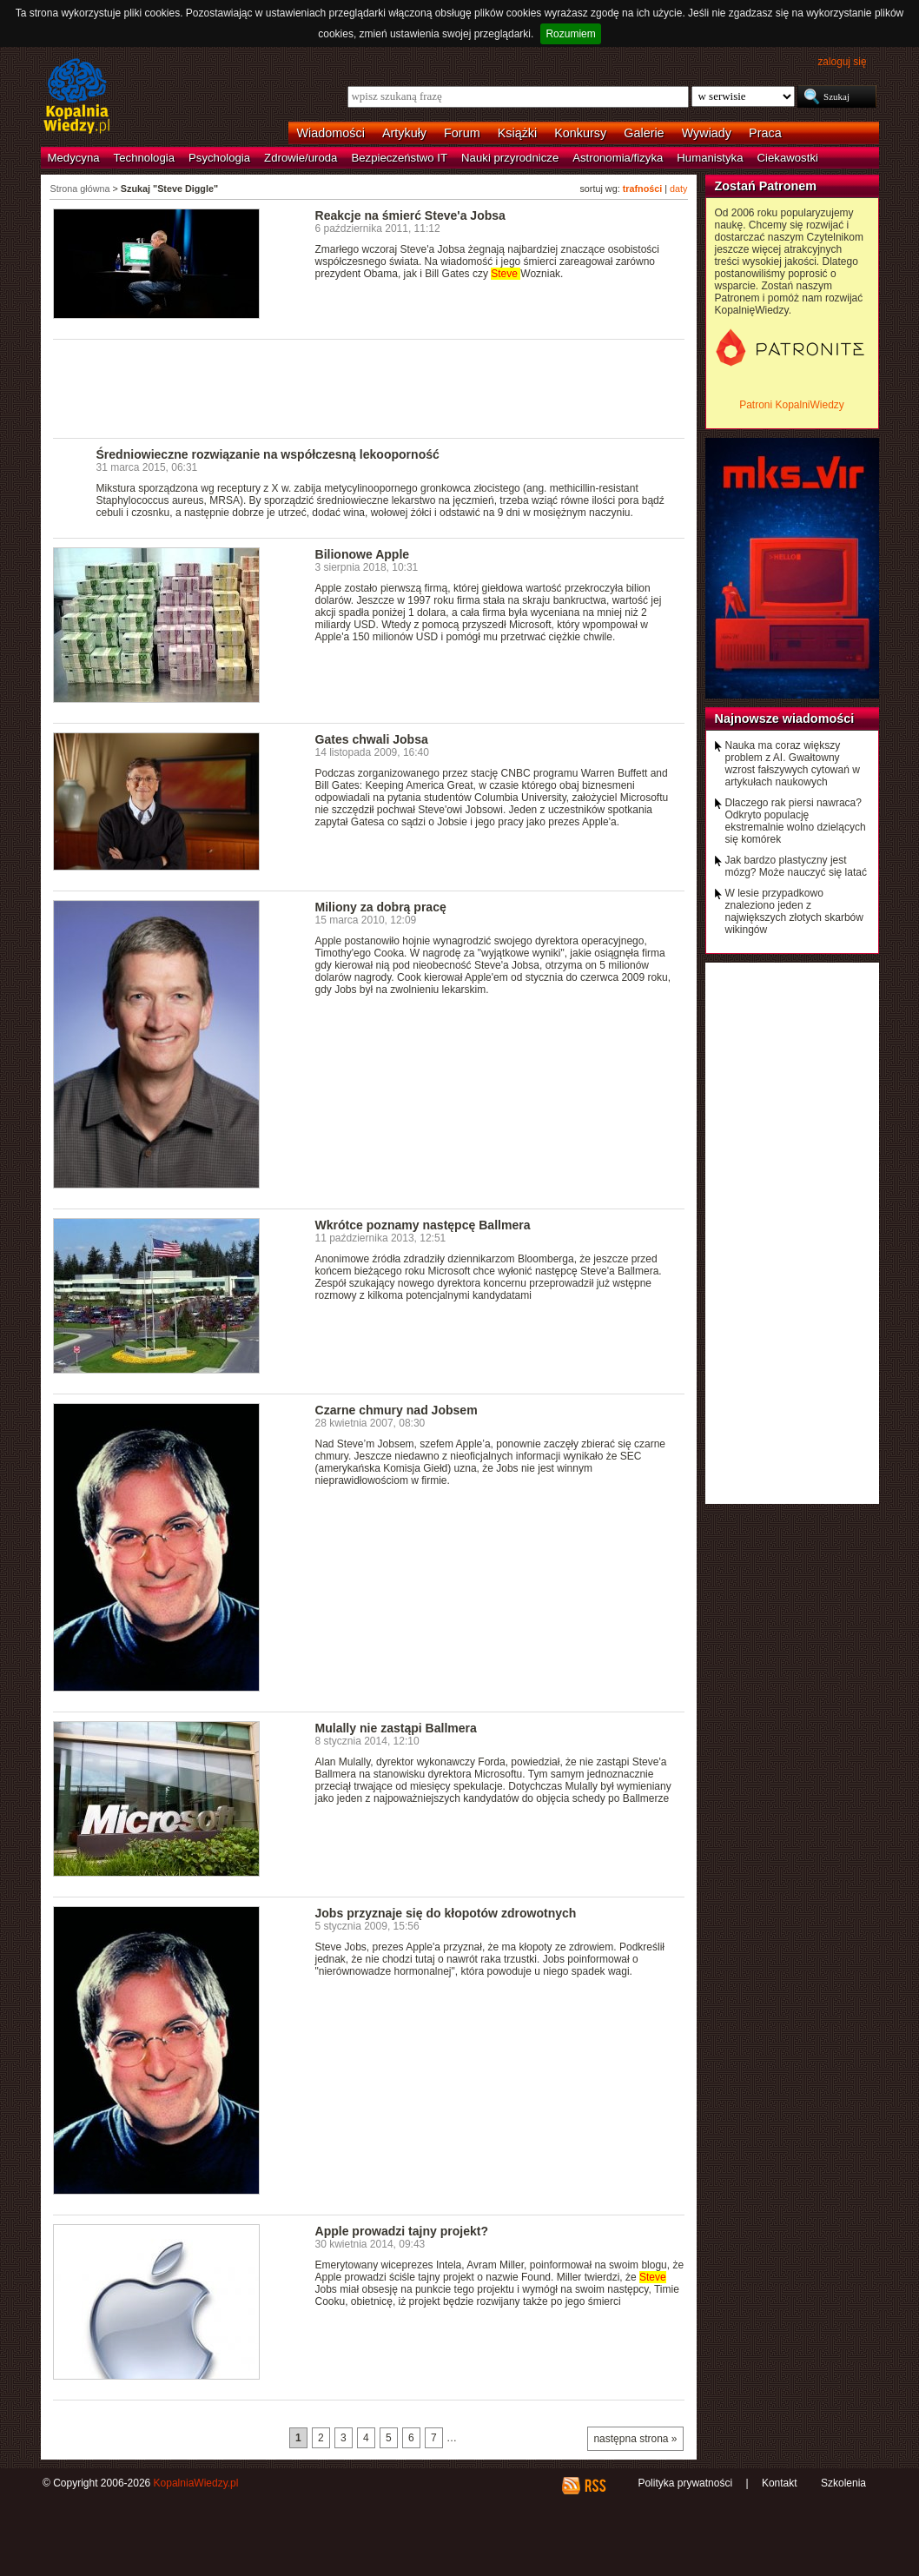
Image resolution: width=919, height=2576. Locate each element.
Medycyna (74, 157)
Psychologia (219, 157)
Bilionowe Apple (362, 554)
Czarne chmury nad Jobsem (396, 1410)
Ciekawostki (787, 157)
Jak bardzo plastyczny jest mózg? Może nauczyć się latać (796, 866)
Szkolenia (843, 2483)
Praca (765, 133)
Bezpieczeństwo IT (399, 157)
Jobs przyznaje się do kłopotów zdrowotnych (446, 1913)
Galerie (644, 133)
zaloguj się (841, 62)
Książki (518, 133)
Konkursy (580, 133)
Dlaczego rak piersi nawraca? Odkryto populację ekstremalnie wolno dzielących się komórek (795, 821)
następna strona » (635, 2439)
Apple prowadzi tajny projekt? (402, 2231)
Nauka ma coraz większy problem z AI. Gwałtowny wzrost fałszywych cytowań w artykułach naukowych (792, 763)
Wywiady (706, 133)
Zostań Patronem (766, 186)
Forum (462, 133)
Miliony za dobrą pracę (380, 907)
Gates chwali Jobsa (371, 739)
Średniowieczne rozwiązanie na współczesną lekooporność (268, 454)
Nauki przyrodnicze (510, 157)
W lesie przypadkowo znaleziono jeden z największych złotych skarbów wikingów (794, 911)
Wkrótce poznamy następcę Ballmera (423, 1225)
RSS (594, 2485)
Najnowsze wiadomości (785, 718)
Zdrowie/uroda (300, 157)
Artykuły (404, 133)
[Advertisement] (369, 387)
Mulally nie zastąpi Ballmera (396, 1728)
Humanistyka (710, 157)
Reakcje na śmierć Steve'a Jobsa (410, 215)
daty (678, 188)
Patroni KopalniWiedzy (791, 405)
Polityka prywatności (685, 2483)
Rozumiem (570, 34)
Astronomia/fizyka (617, 157)
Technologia (144, 157)
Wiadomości (331, 133)
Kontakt (779, 2483)
